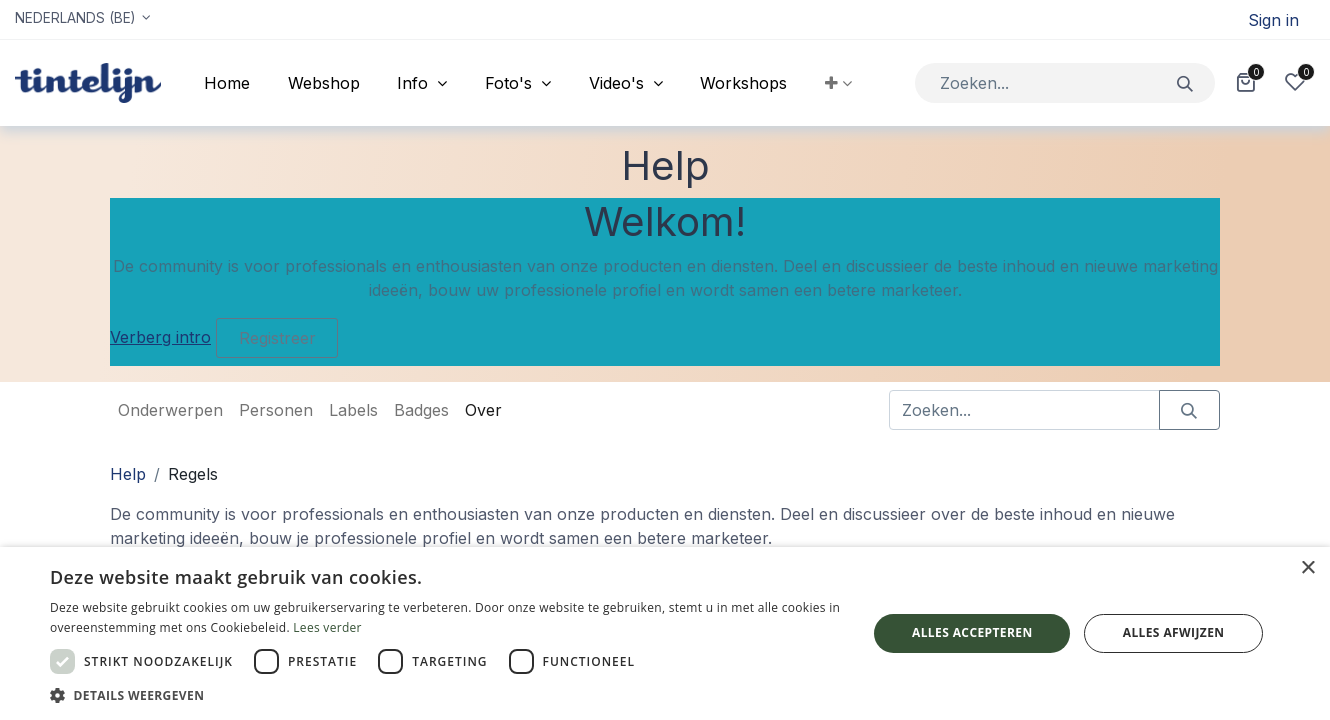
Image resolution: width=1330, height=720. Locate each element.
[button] (838, 83)
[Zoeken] (1185, 82)
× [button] (1307, 568)
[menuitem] (227, 83)
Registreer (277, 338)
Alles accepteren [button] (972, 632)
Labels (353, 410)
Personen (276, 410)
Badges (421, 410)
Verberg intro (160, 337)
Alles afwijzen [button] (1174, 632)
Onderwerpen (170, 410)
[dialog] (665, 633)
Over (483, 410)
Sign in (1273, 20)
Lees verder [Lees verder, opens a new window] (327, 627)
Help (128, 474)
